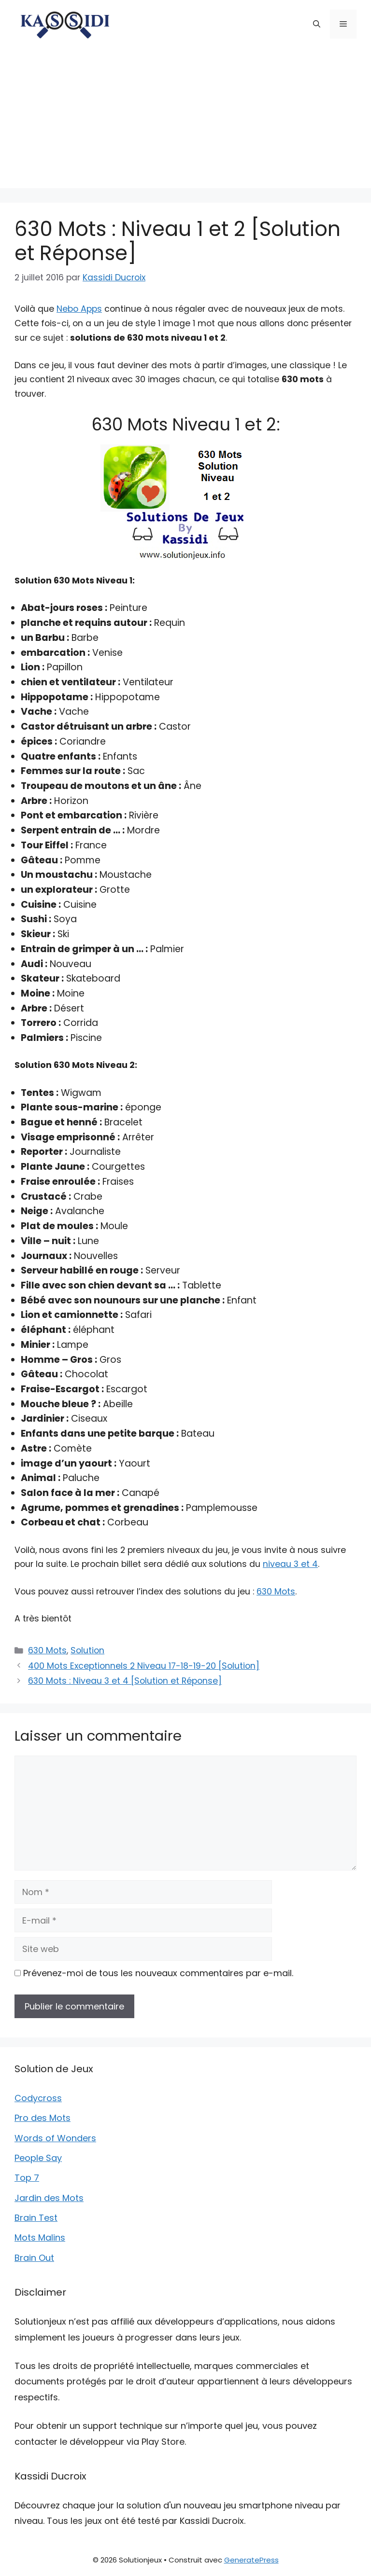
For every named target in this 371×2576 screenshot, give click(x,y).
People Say (38, 2158)
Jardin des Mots (49, 2198)
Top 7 (26, 2178)
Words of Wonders (55, 2138)
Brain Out (34, 2258)
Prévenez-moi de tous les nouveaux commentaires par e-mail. (158, 1973)
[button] (316, 24)
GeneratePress (251, 2560)
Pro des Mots (42, 2118)
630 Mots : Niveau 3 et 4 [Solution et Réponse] (125, 1681)
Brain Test (35, 2218)
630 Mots (276, 1591)
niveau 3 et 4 (290, 1564)
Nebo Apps (79, 309)
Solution (87, 1650)
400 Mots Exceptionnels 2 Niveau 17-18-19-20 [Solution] (143, 1666)
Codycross (38, 2098)
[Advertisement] (185, 120)
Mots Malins (39, 2237)
